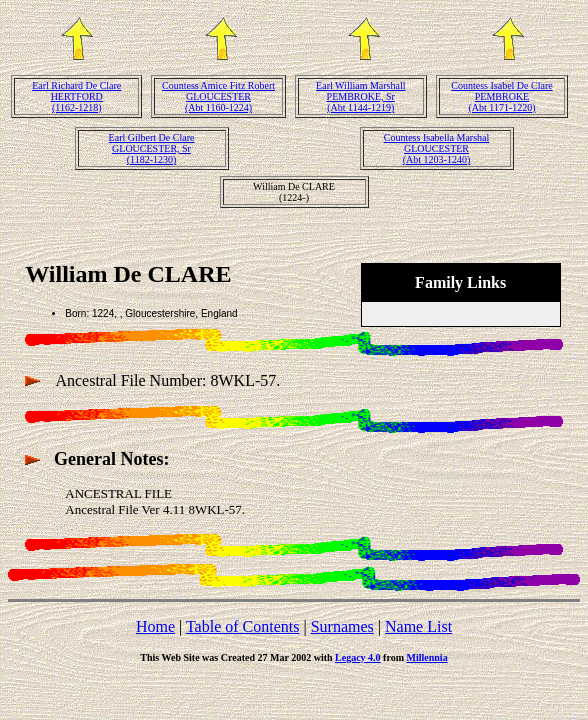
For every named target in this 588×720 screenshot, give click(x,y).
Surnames (342, 626)
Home (155, 626)
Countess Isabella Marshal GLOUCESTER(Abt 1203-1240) (437, 148)
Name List (418, 626)
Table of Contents (243, 626)
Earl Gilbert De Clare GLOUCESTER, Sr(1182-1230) (152, 148)
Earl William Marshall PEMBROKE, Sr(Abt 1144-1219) (360, 96)
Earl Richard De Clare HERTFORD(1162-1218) (76, 96)
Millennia (427, 657)
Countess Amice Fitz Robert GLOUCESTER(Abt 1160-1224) (218, 96)
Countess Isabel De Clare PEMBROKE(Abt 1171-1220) (501, 96)
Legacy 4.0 (358, 657)
